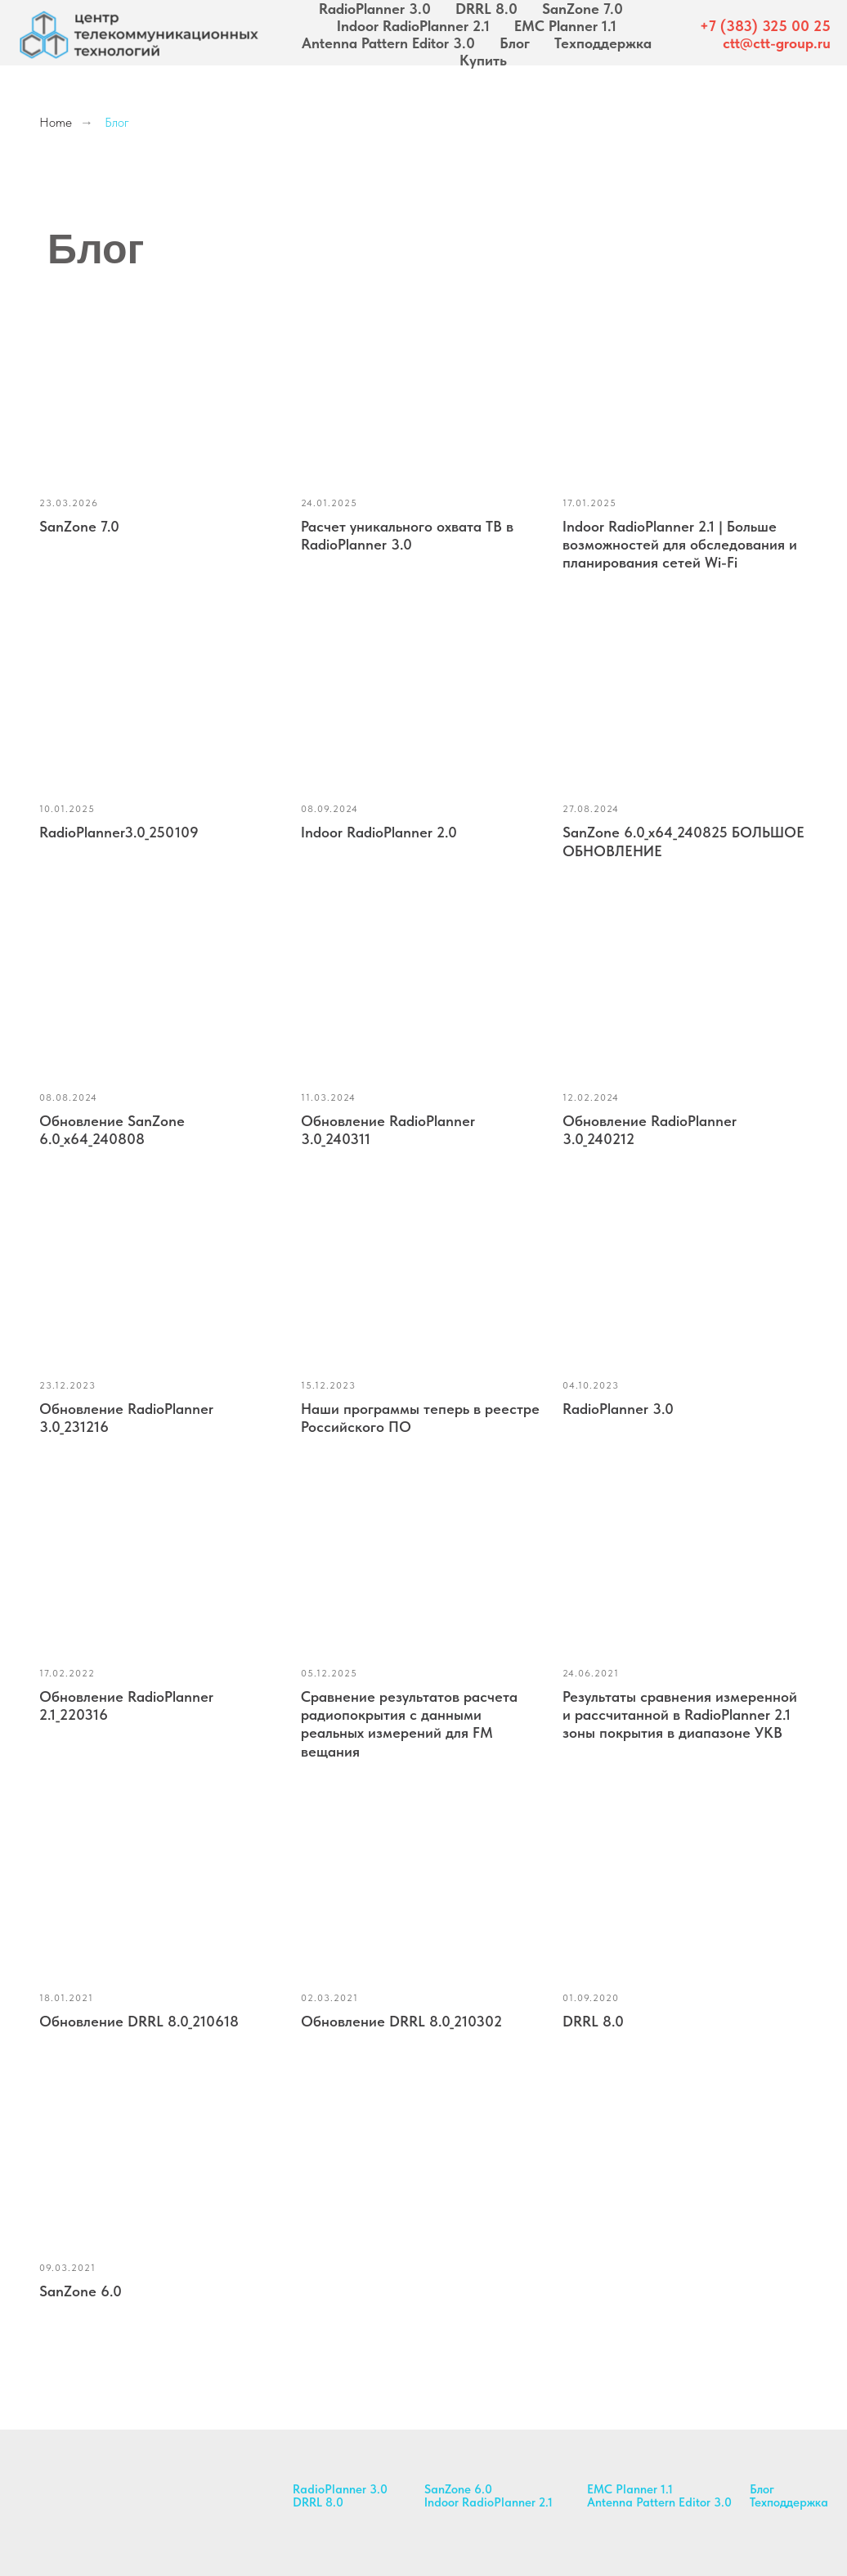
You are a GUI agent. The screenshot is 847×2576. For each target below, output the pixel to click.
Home (55, 122)
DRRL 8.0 (486, 8)
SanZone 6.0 (458, 2488)
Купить (483, 60)
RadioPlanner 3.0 (375, 8)
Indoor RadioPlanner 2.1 (413, 25)
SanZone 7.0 (582, 8)
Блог (515, 43)
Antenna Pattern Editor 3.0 (388, 43)
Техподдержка (603, 43)
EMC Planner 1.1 (565, 25)
